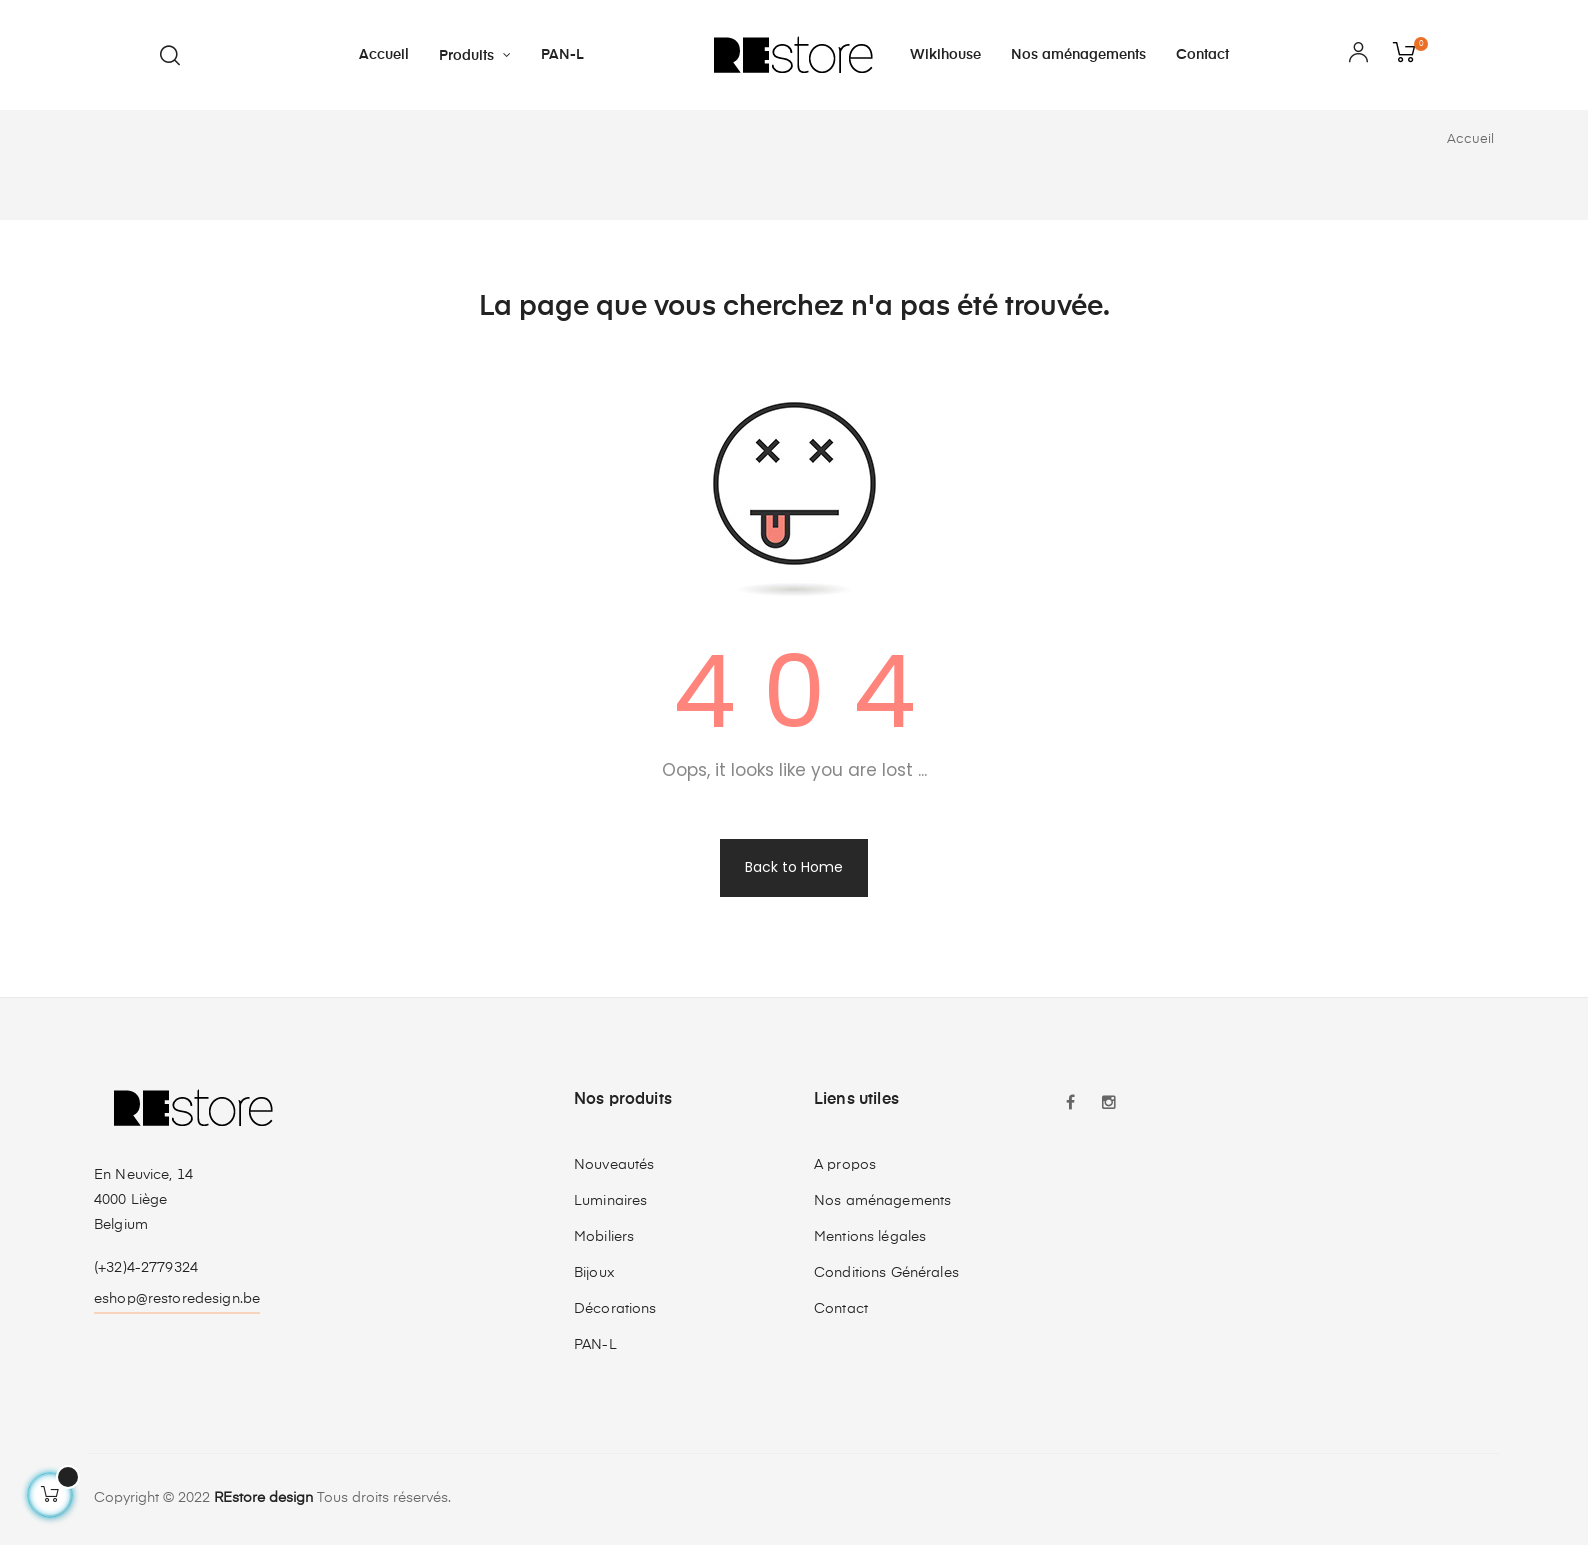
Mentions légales (870, 1237)
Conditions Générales (886, 1273)
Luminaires (610, 1201)
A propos (845, 1165)
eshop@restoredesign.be (177, 1299)
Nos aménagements (882, 1201)
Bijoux (594, 1273)
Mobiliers (604, 1237)
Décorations (615, 1309)
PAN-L (595, 1345)
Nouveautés (614, 1165)
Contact (841, 1309)
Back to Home (794, 867)
